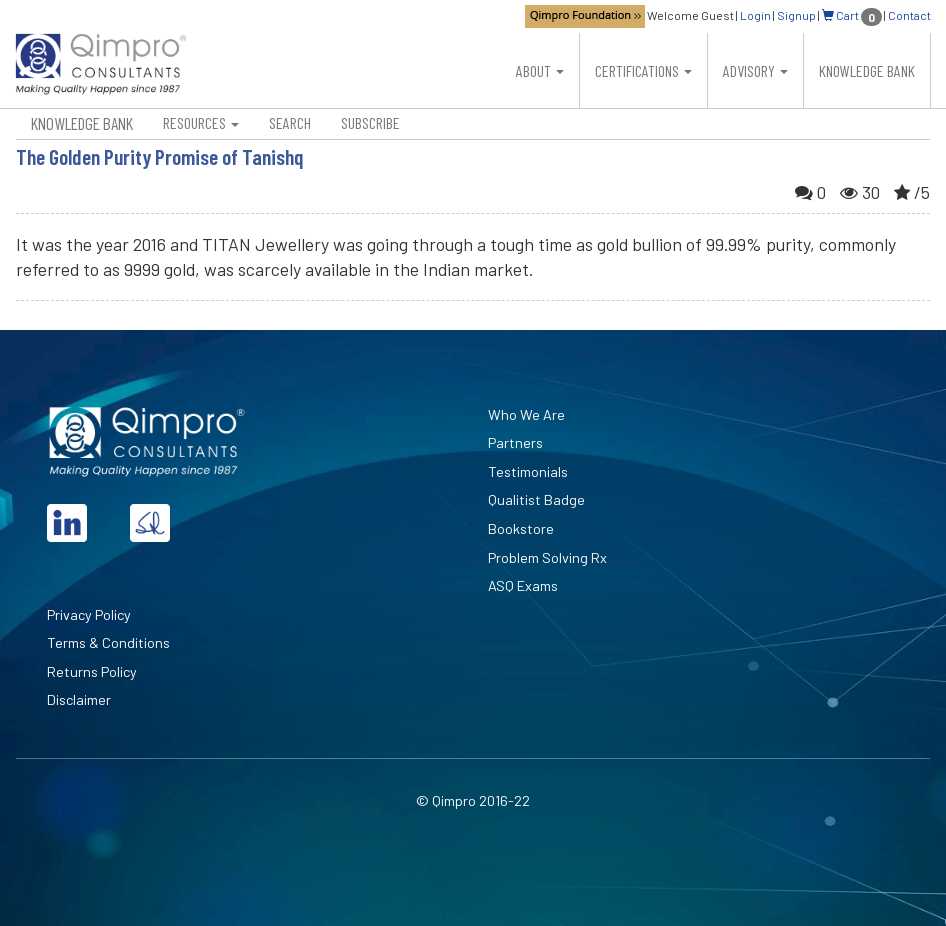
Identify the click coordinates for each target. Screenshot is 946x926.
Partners (515, 442)
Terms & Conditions (108, 642)
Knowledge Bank (867, 70)
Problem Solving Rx (547, 557)
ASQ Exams (523, 585)
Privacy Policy (89, 614)
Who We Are (526, 414)
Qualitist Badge (536, 499)
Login (755, 15)
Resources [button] (201, 122)
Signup (796, 15)
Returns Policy (92, 671)
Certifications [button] (643, 70)
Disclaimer (79, 699)
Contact (909, 15)
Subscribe (370, 122)
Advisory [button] (755, 70)
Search (290, 122)
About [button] (540, 70)
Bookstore (521, 528)
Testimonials (528, 471)
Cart (852, 15)
